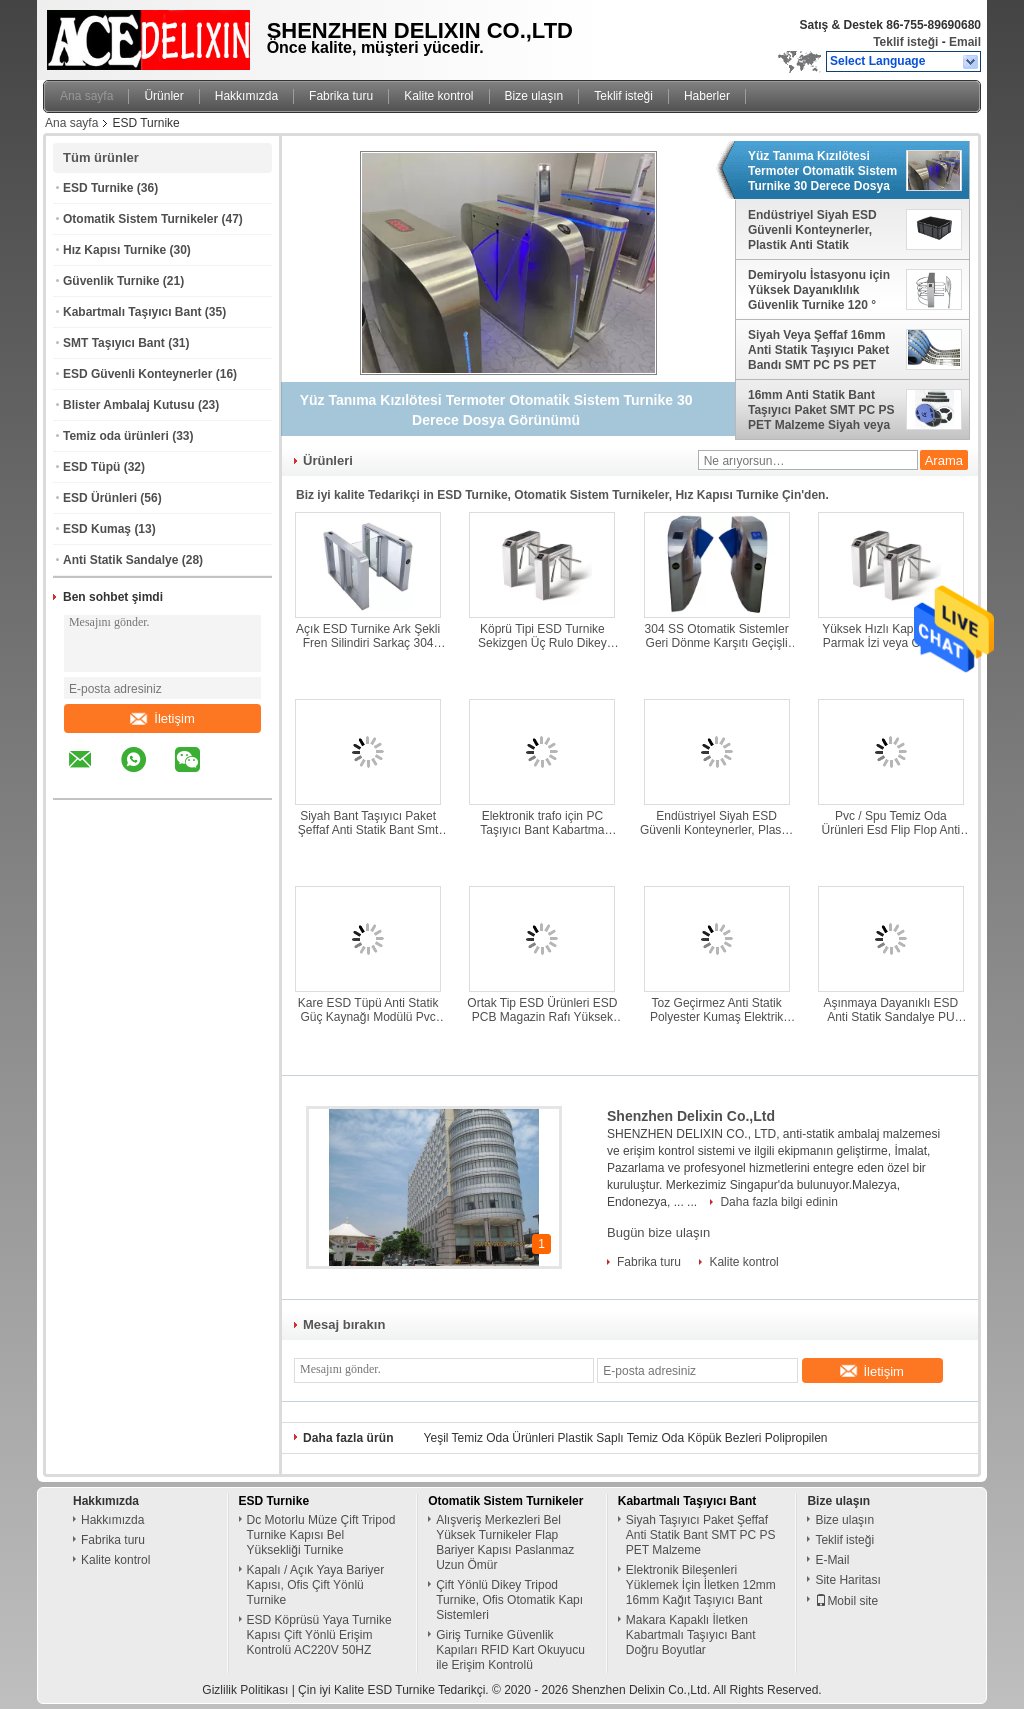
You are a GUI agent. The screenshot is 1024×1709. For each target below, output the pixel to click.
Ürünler (163, 96)
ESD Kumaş (97, 529)
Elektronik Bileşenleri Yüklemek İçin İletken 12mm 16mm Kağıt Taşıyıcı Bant (701, 1585)
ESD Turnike (98, 188)
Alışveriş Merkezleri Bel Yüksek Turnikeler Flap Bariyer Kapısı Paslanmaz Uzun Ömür (505, 1542)
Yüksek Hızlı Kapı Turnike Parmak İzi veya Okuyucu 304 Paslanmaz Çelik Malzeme (890, 636)
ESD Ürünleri (100, 498)
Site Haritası (847, 1580)
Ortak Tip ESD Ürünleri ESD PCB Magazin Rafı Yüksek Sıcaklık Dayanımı (542, 1010)
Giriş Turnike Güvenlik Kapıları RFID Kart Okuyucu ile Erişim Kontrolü (510, 1650)
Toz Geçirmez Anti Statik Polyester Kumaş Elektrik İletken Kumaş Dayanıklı (716, 1010)
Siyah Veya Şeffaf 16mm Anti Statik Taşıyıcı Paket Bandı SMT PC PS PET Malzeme (818, 350)
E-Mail (832, 1560)
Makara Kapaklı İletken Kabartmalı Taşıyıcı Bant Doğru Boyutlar (691, 1635)
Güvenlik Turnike (111, 281)
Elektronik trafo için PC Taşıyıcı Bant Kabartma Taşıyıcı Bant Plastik (542, 823)
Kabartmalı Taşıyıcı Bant (132, 312)
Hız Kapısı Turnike (114, 250)
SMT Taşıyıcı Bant (114, 343)
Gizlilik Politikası (245, 1690)
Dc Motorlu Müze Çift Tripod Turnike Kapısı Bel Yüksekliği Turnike (321, 1535)
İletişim (162, 718)
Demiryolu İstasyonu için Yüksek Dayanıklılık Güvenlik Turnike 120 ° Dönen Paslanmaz (819, 290)
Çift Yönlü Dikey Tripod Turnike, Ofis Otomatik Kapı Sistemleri (509, 1600)
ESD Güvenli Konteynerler (137, 374)
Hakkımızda (246, 96)
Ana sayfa (86, 96)
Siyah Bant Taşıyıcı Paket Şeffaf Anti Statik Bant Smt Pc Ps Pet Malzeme (368, 823)
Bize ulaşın (534, 96)
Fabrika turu (341, 96)
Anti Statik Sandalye (120, 560)
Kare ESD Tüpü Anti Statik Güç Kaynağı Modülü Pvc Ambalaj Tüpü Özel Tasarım (368, 1010)
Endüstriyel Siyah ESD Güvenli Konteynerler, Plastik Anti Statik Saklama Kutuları (812, 230)
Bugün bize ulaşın (658, 1232)
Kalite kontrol (438, 96)
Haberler (707, 96)
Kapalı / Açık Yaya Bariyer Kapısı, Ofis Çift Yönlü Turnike (316, 1585)
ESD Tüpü (91, 467)
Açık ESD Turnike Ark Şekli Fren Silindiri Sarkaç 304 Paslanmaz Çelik (368, 636)
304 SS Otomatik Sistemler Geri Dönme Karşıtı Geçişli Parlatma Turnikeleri (717, 636)
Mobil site (846, 1601)
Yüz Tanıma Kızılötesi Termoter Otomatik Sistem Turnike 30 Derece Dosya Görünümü (822, 171)
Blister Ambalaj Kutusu (129, 405)
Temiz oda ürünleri (116, 436)
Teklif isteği (905, 42)
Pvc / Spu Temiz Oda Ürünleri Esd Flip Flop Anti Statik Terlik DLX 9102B (891, 823)
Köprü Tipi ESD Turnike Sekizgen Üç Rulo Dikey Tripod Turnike (542, 636)
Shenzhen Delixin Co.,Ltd (691, 1116)
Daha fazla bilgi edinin (778, 1202)
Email (965, 42)
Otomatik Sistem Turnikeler (140, 219)
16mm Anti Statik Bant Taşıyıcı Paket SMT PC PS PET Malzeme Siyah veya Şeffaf (821, 410)
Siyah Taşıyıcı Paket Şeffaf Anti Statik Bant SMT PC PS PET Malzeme (701, 1535)
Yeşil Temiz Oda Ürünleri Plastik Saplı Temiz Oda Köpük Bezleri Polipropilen (626, 1438)
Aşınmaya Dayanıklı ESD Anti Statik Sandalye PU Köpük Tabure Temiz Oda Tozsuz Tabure (891, 1010)
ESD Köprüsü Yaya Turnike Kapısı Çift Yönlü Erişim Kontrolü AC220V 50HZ (319, 1635)
